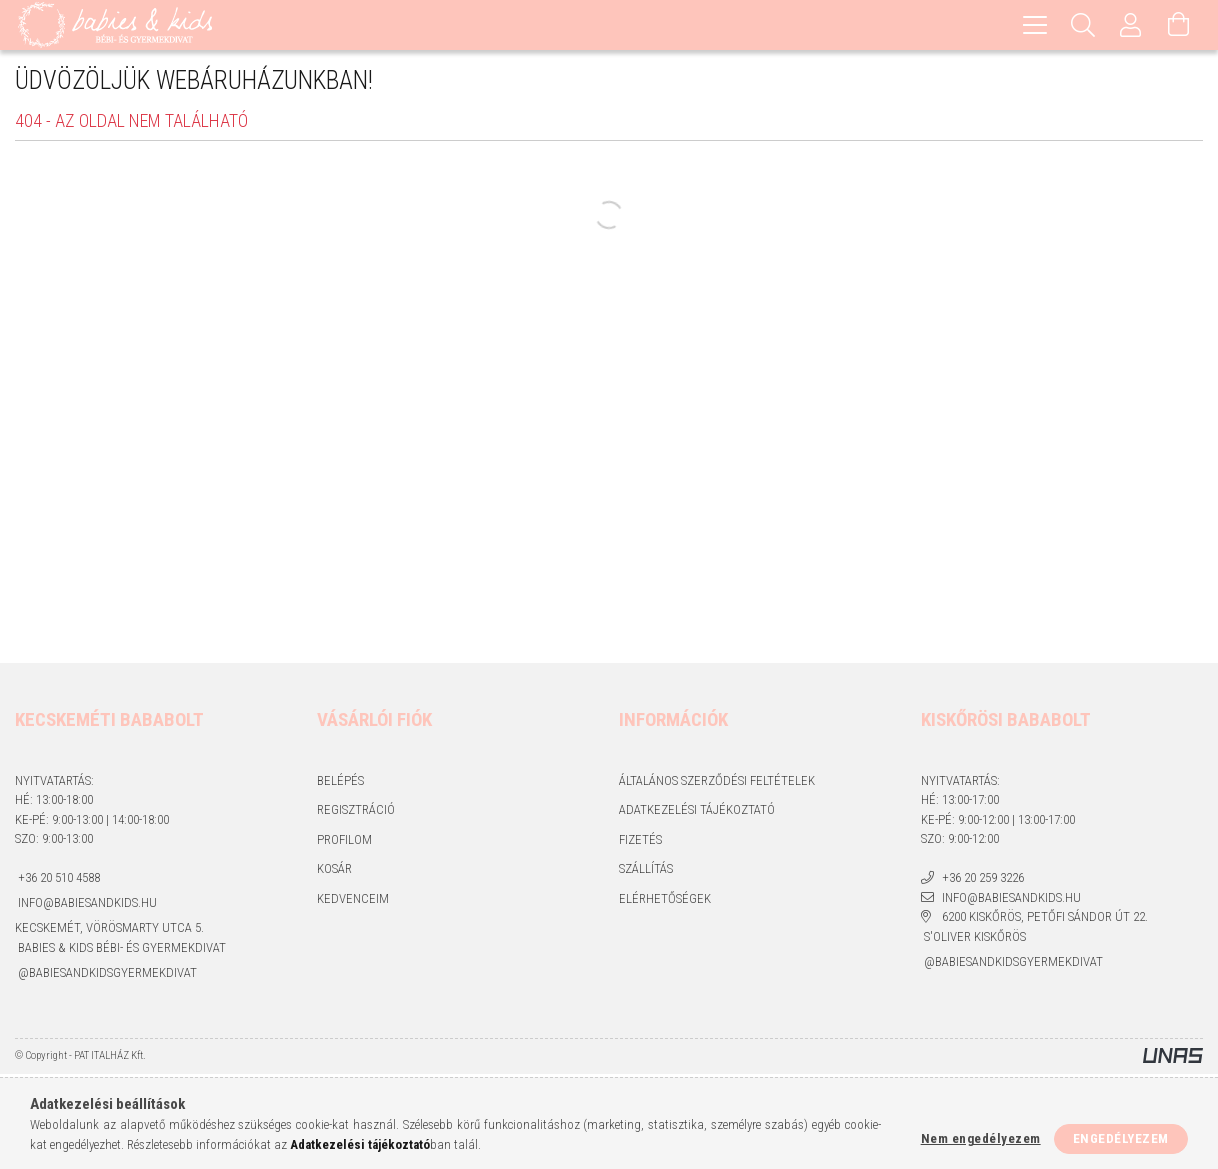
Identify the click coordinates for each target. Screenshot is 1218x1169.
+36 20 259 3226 (981, 881)
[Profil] (1131, 25)
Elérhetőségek (665, 901)
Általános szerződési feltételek (717, 783)
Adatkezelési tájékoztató (697, 812)
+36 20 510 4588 (57, 881)
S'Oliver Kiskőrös (973, 940)
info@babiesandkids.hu (86, 906)
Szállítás (646, 871)
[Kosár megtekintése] (1179, 25)
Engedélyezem (1121, 1138)
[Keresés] (1083, 25)
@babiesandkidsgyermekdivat (106, 976)
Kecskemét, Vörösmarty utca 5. (109, 930)
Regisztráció (356, 812)
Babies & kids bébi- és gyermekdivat (120, 951)
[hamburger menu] (1035, 25)
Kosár (334, 871)
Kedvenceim (353, 901)
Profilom (344, 842)
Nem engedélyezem (981, 1138)
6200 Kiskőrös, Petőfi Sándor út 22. (1043, 920)
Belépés (340, 783)
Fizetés (640, 842)
